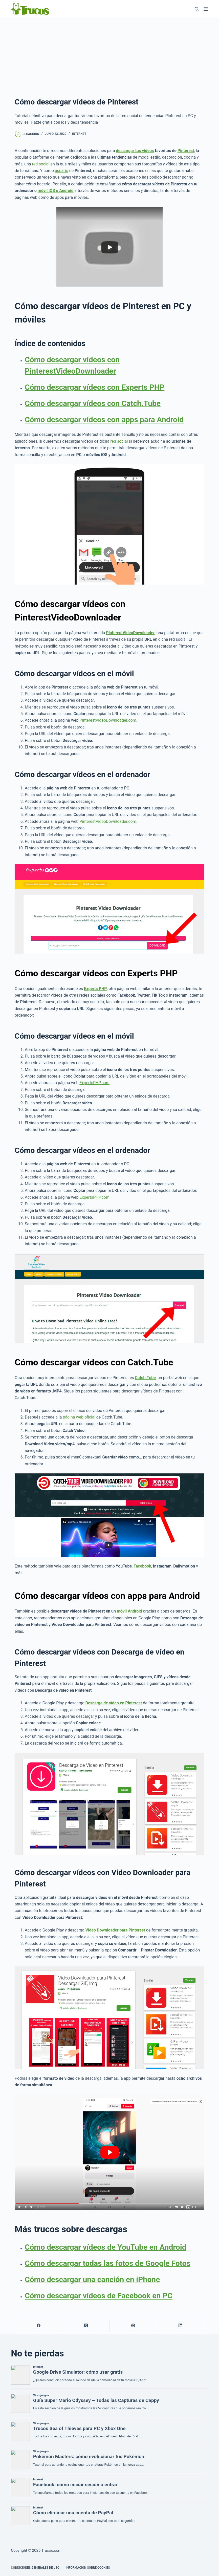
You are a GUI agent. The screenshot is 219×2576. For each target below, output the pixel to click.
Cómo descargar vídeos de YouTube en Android (105, 2247)
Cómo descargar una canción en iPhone (92, 2279)
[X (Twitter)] (86, 2325)
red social (40, 164)
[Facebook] (38, 2325)
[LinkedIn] (180, 2325)
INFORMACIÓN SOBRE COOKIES (88, 2567)
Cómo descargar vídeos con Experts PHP (94, 387)
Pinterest (186, 150)
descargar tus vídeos (135, 150)
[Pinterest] (133, 2325)
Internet (79, 134)
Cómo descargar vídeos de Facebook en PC (98, 2295)
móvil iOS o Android (56, 190)
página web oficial (79, 1417)
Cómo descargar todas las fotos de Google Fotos (107, 2263)
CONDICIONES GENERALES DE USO (35, 2567)
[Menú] (206, 9)
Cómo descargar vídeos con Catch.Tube (93, 403)
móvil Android (129, 1611)
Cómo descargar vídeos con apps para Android (104, 419)
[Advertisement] (109, 55)
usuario (61, 170)
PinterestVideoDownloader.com (107, 720)
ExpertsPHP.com (94, 1082)
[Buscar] (197, 9)
